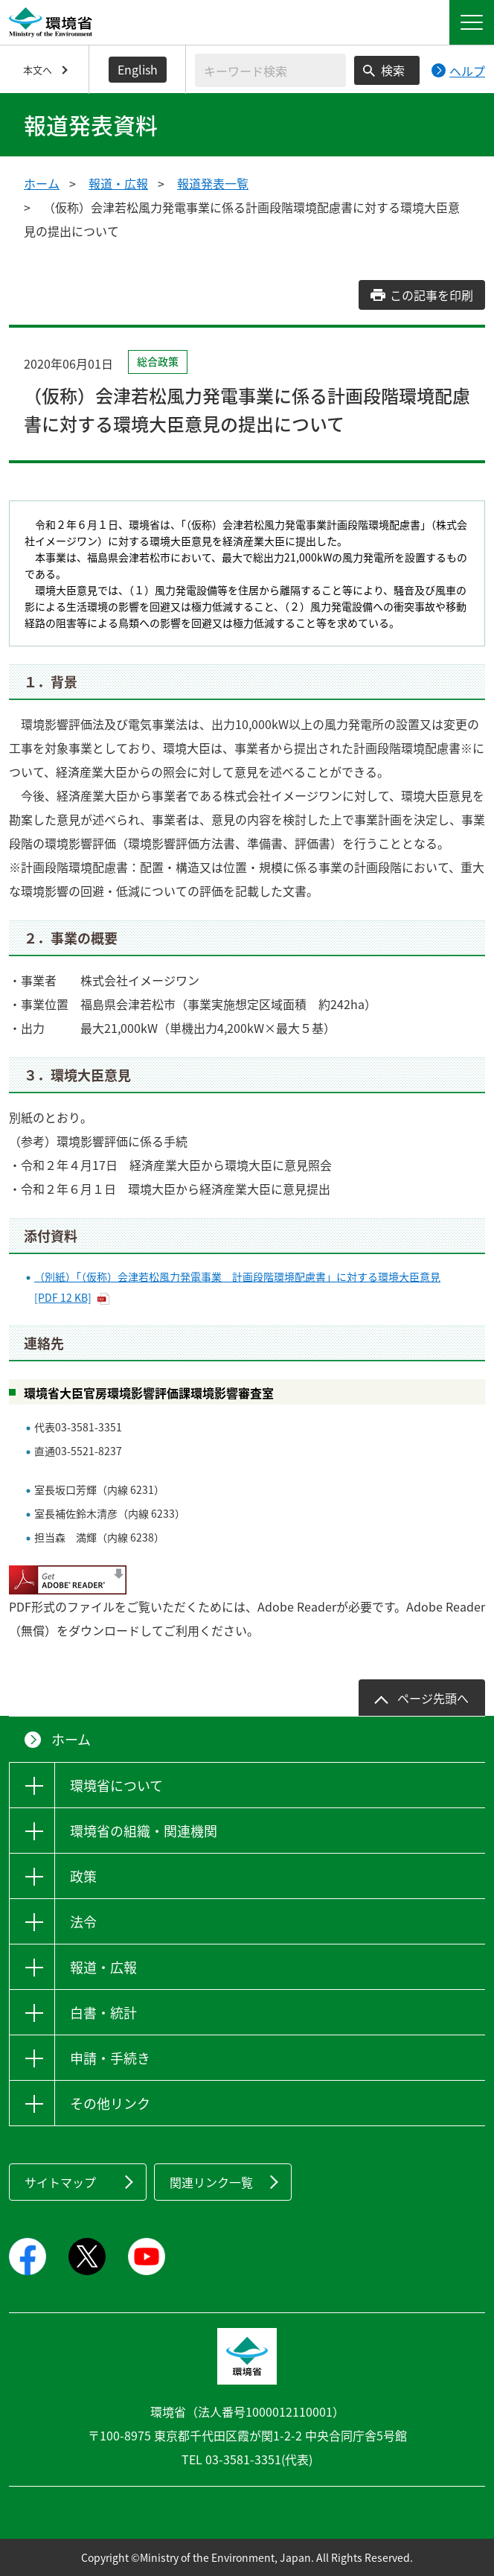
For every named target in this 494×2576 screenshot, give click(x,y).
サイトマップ (60, 2182)
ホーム (42, 183)
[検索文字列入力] (270, 70)
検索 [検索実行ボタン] (393, 70)
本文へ (37, 70)
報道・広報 (118, 183)
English (138, 69)
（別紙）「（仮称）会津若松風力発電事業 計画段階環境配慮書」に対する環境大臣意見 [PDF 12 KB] (237, 1287)
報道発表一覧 (212, 183)
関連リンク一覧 (211, 2182)
